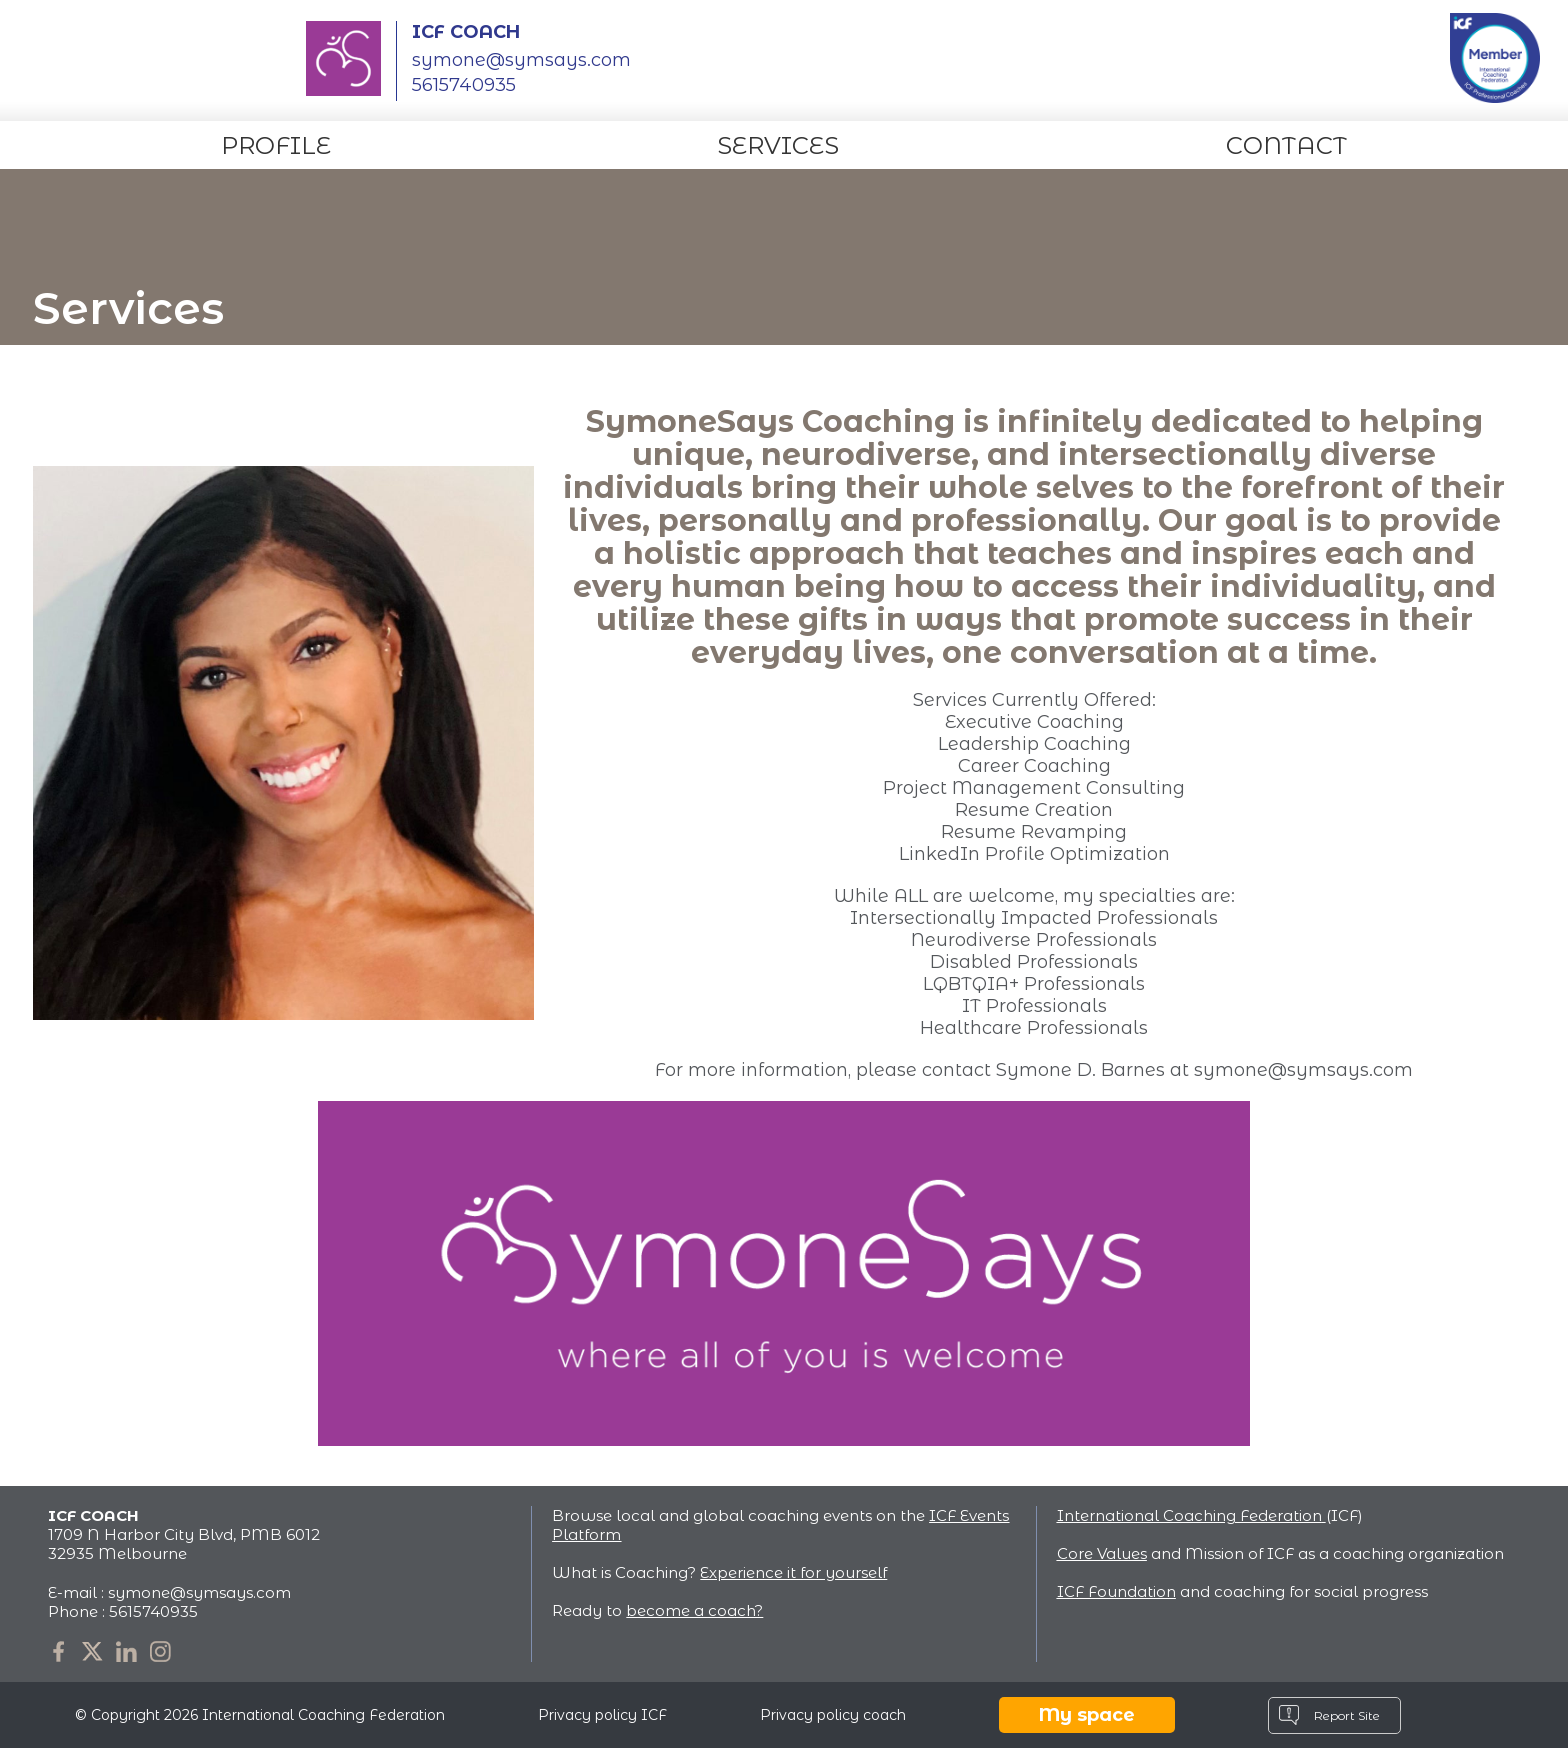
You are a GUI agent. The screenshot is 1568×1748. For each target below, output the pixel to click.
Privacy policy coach (833, 1715)
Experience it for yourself (793, 1572)
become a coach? (694, 1610)
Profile (276, 145)
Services (778, 145)
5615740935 (153, 1611)
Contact (1286, 145)
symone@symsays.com (521, 60)
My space (1087, 1715)
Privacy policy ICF (602, 1715)
